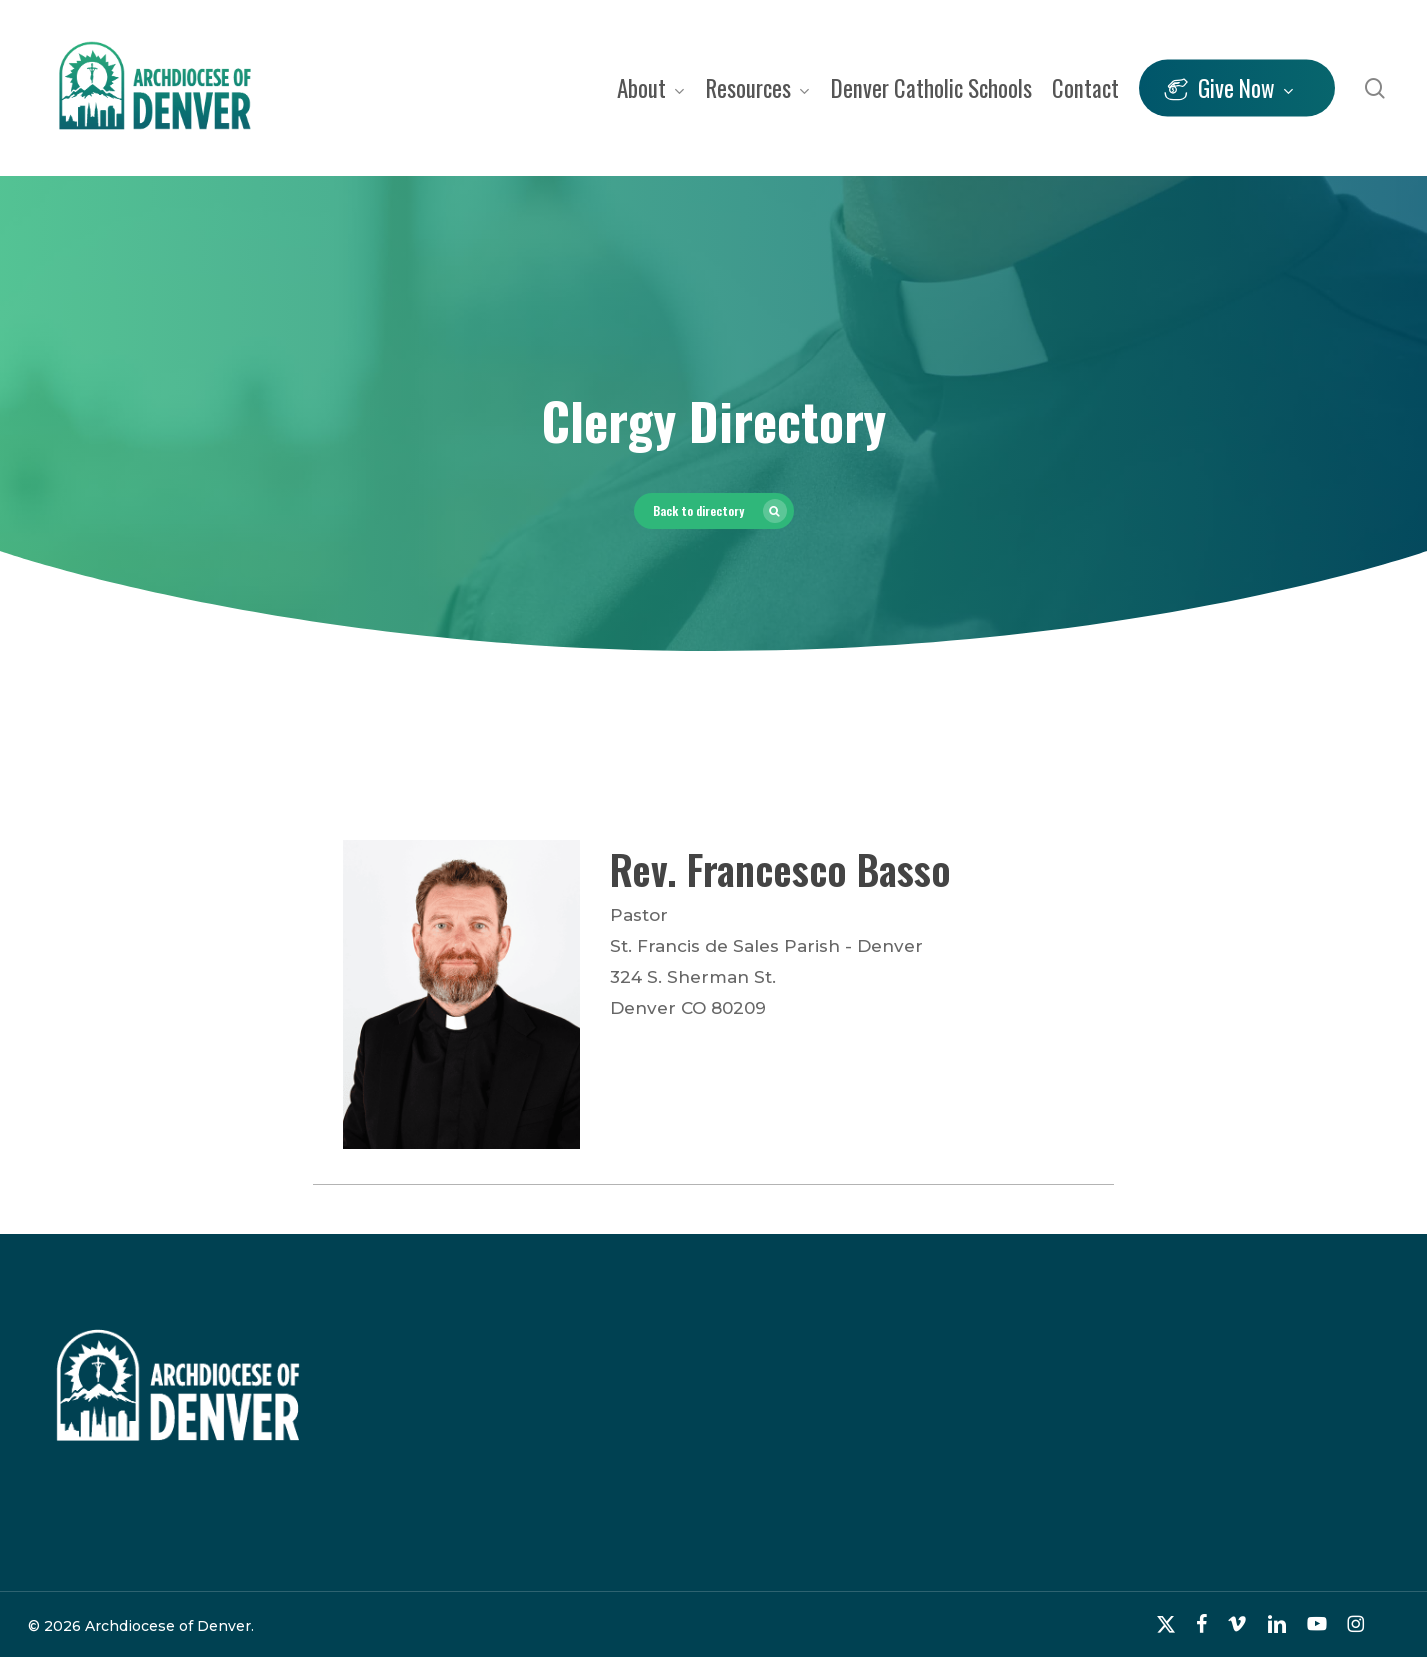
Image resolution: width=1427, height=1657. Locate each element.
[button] (714, 511)
